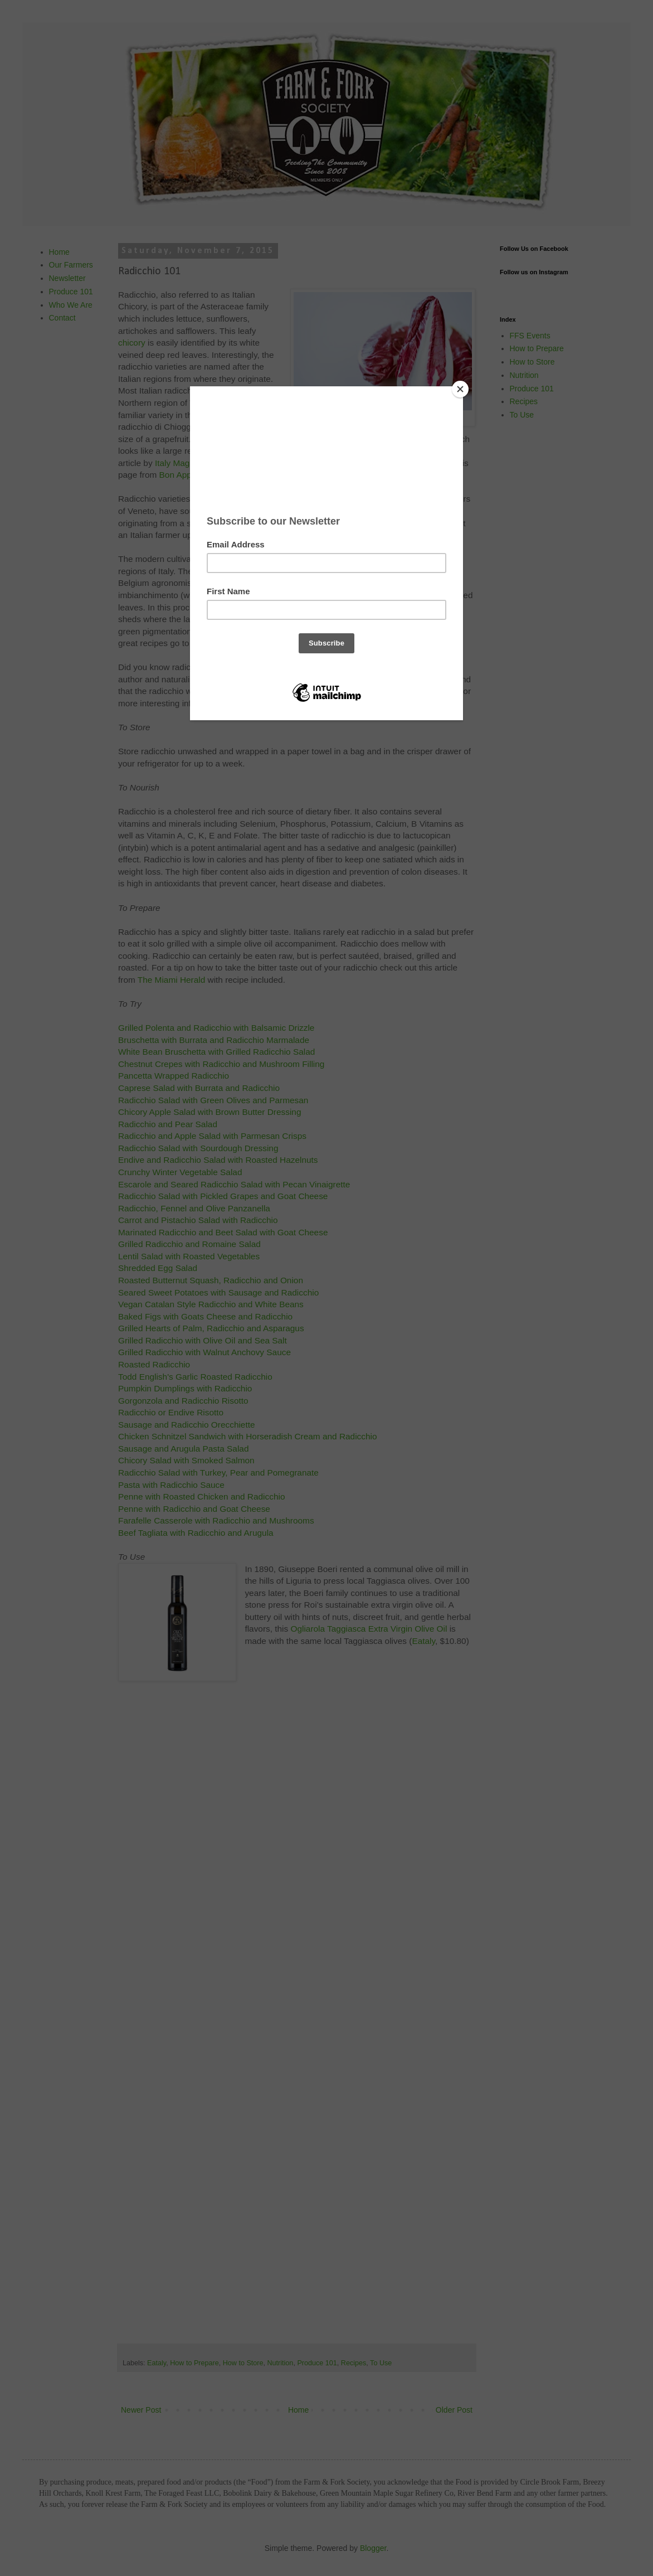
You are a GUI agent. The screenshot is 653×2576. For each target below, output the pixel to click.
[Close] (460, 389)
